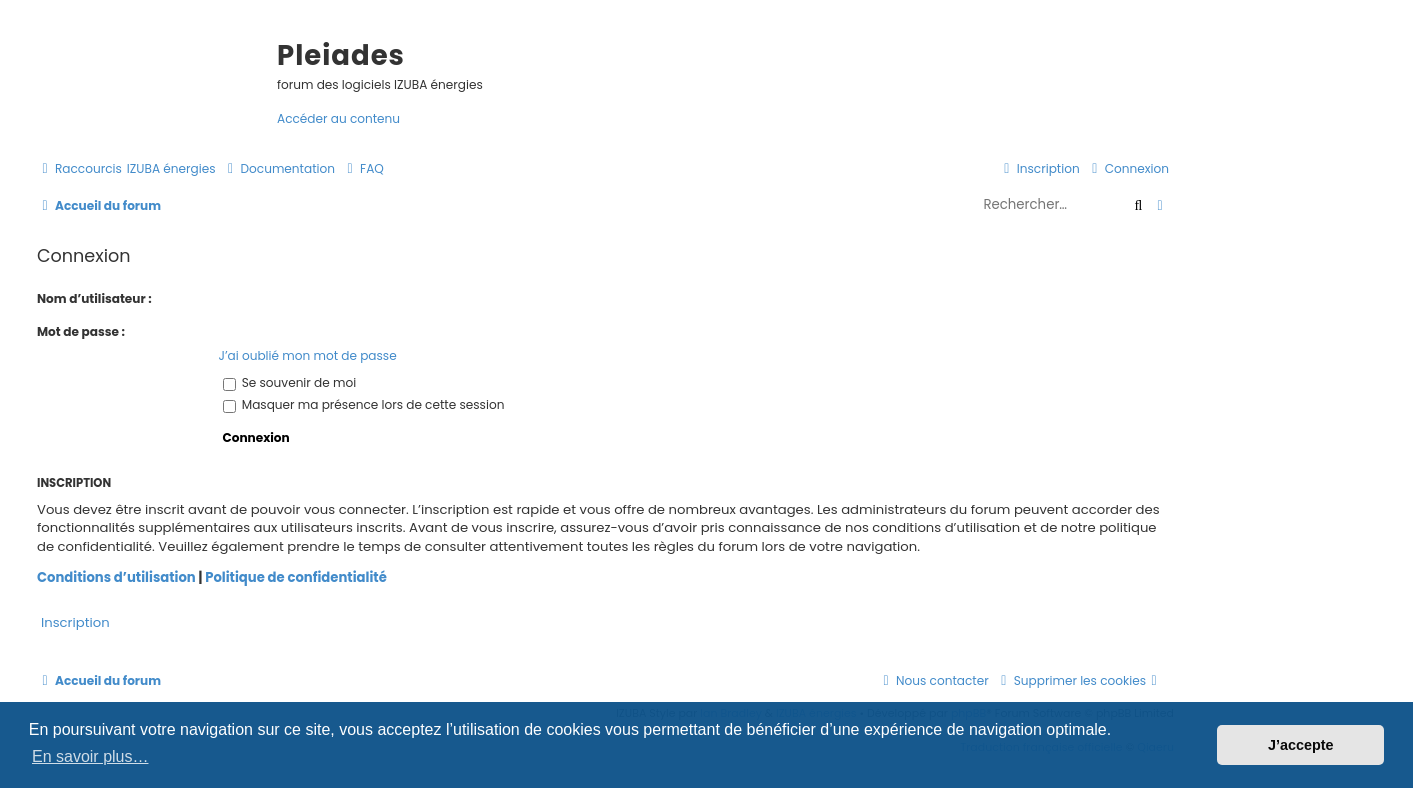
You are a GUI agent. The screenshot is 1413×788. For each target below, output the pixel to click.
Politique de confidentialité (296, 577)
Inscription (75, 622)
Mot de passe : (81, 331)
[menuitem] (171, 168)
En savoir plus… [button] (90, 756)
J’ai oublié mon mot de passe (308, 355)
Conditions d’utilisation (116, 577)
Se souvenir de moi (290, 382)
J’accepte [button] (1301, 745)
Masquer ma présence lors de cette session (364, 404)
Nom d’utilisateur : (94, 298)
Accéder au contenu (338, 118)
